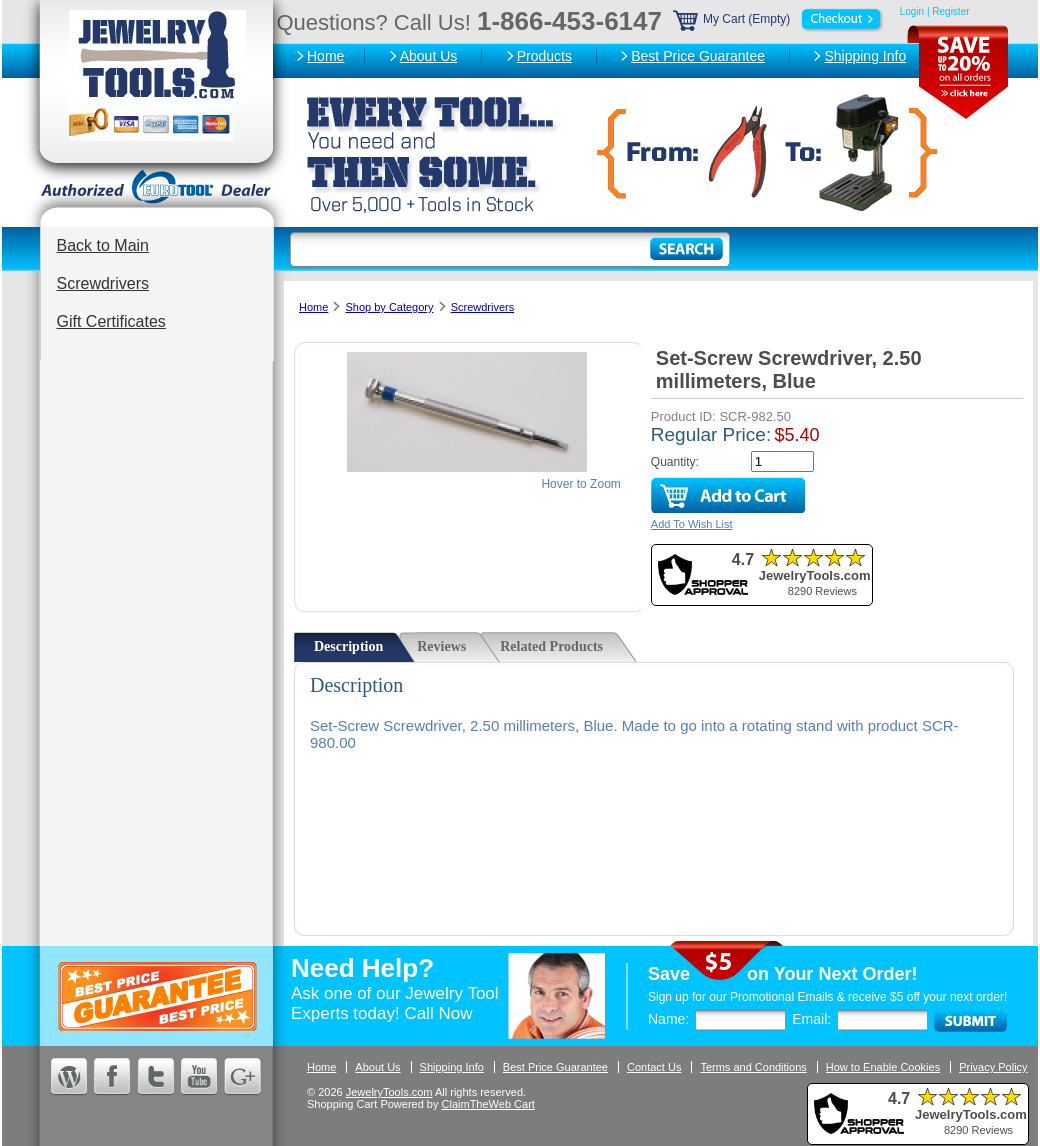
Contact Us (654, 1067)
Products (544, 56)
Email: (811, 1019)
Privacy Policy (993, 1067)
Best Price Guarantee (698, 56)
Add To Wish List (692, 524)
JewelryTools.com (389, 1092)
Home (325, 56)
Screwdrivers (103, 283)
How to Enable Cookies (883, 1067)
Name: (668, 1019)
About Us (429, 56)
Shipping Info (865, 56)
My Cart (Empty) (779, 19)
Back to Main (103, 245)
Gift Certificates (111, 321)
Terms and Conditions (753, 1067)
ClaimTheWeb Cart (488, 1104)
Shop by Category (389, 307)
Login (912, 11)
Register (950, 11)
